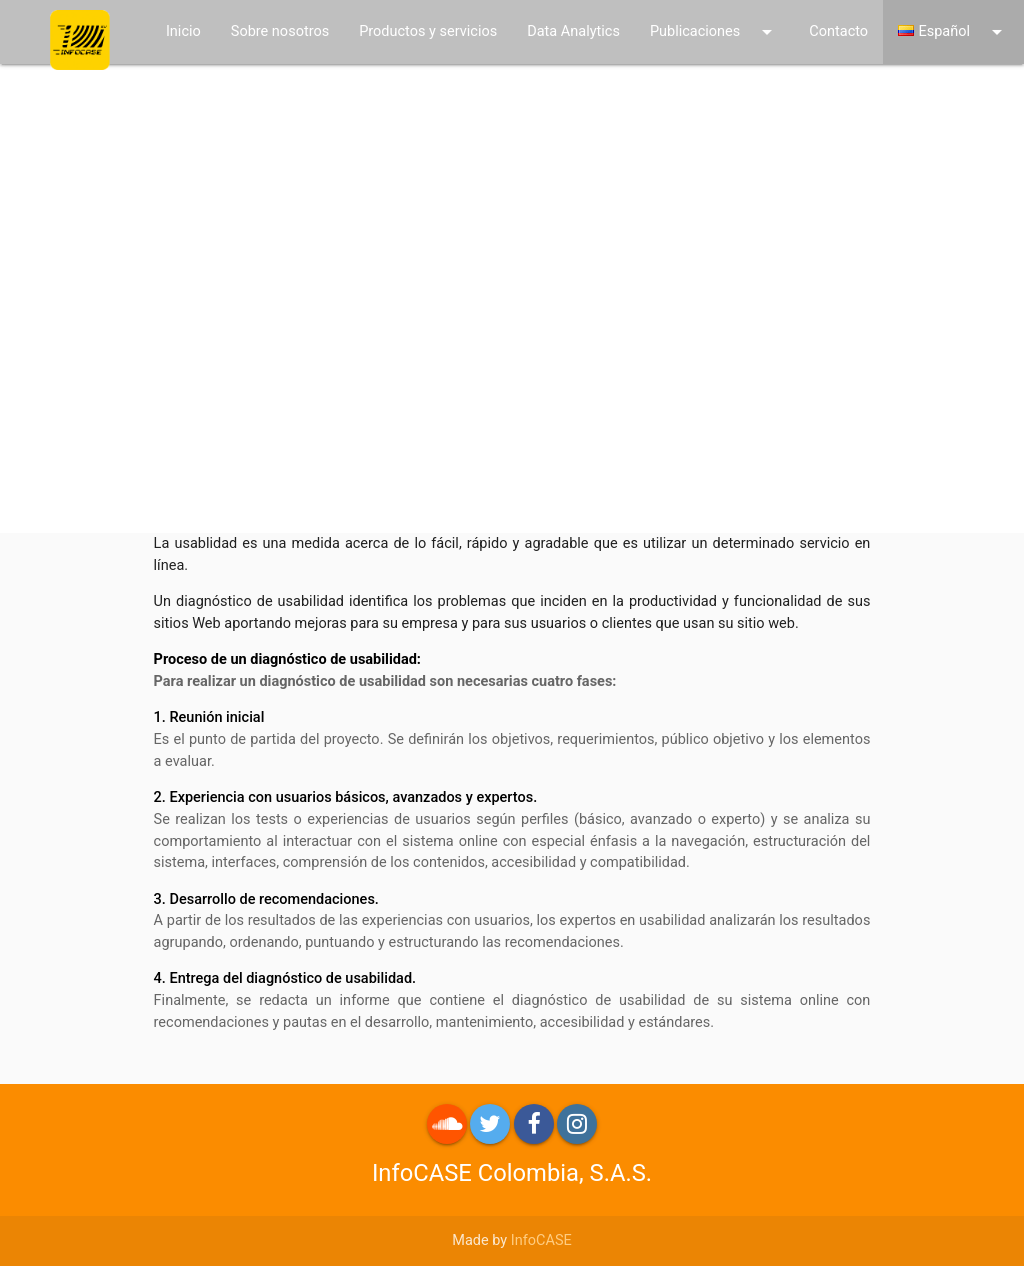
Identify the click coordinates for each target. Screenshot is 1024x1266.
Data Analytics (573, 31)
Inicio (183, 31)
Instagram (577, 1124)
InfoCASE (541, 1240)
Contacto (838, 31)
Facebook (534, 1124)
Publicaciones (714, 32)
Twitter (490, 1124)
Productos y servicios (428, 31)
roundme (447, 1124)
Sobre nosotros (280, 31)
